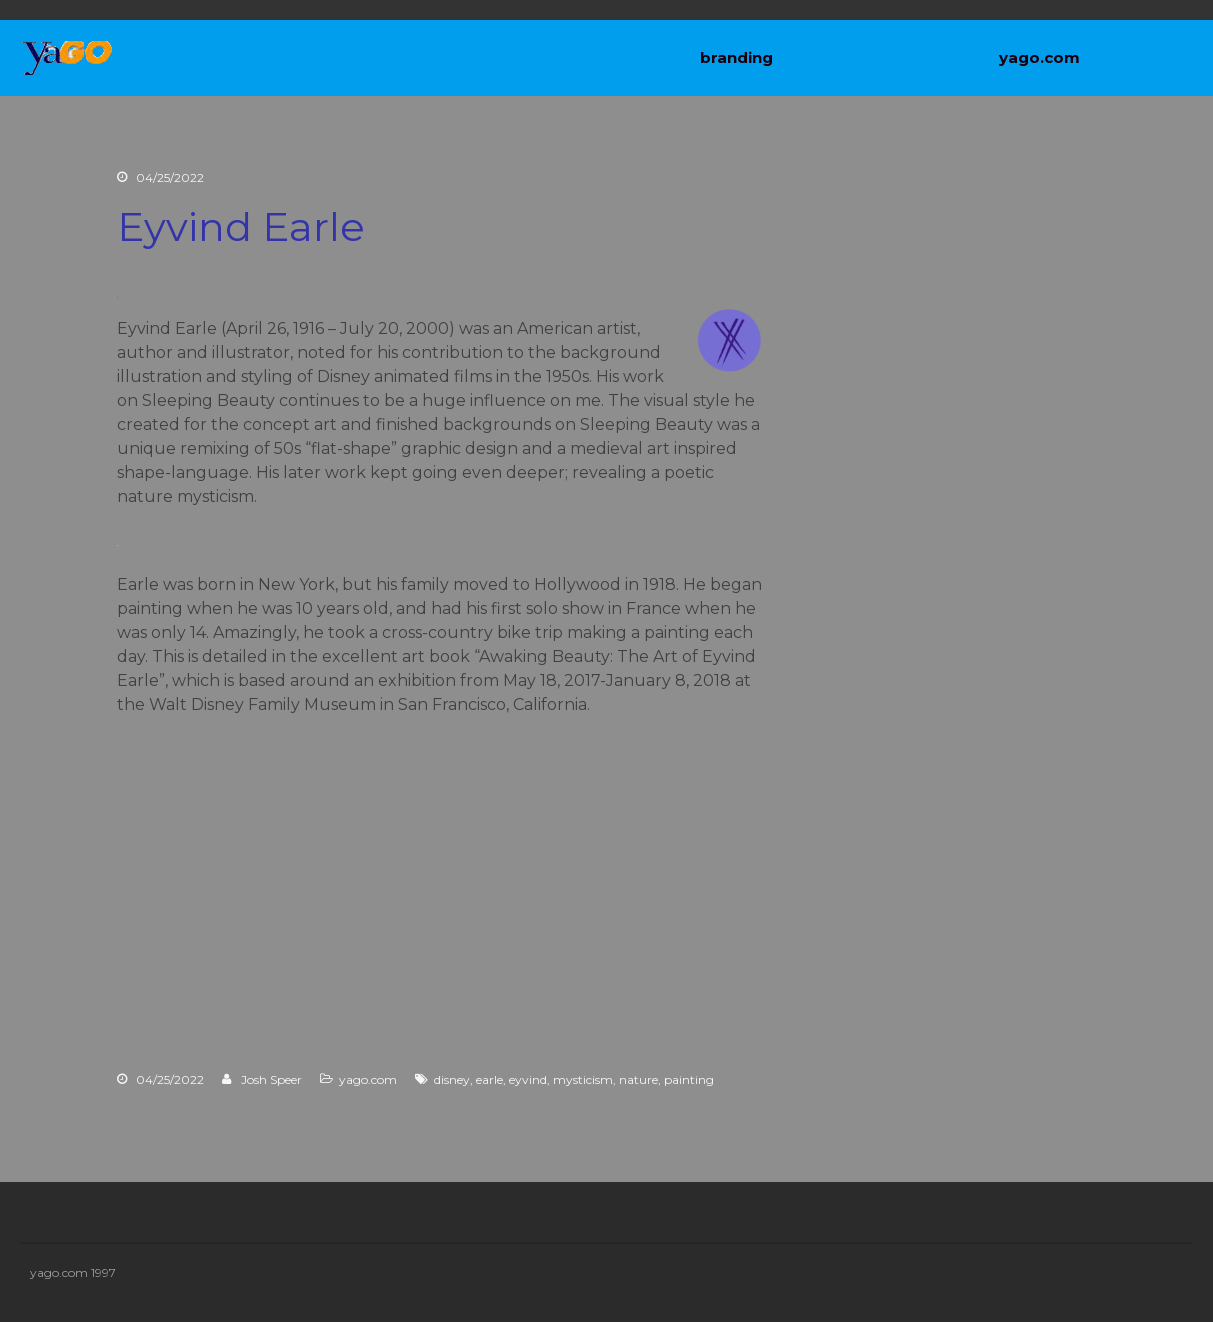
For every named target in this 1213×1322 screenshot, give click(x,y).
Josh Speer (271, 1079)
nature (638, 1079)
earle (489, 1079)
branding (736, 57)
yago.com (1039, 57)
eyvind (528, 1079)
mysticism (583, 1079)
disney (452, 1079)
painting (689, 1079)
